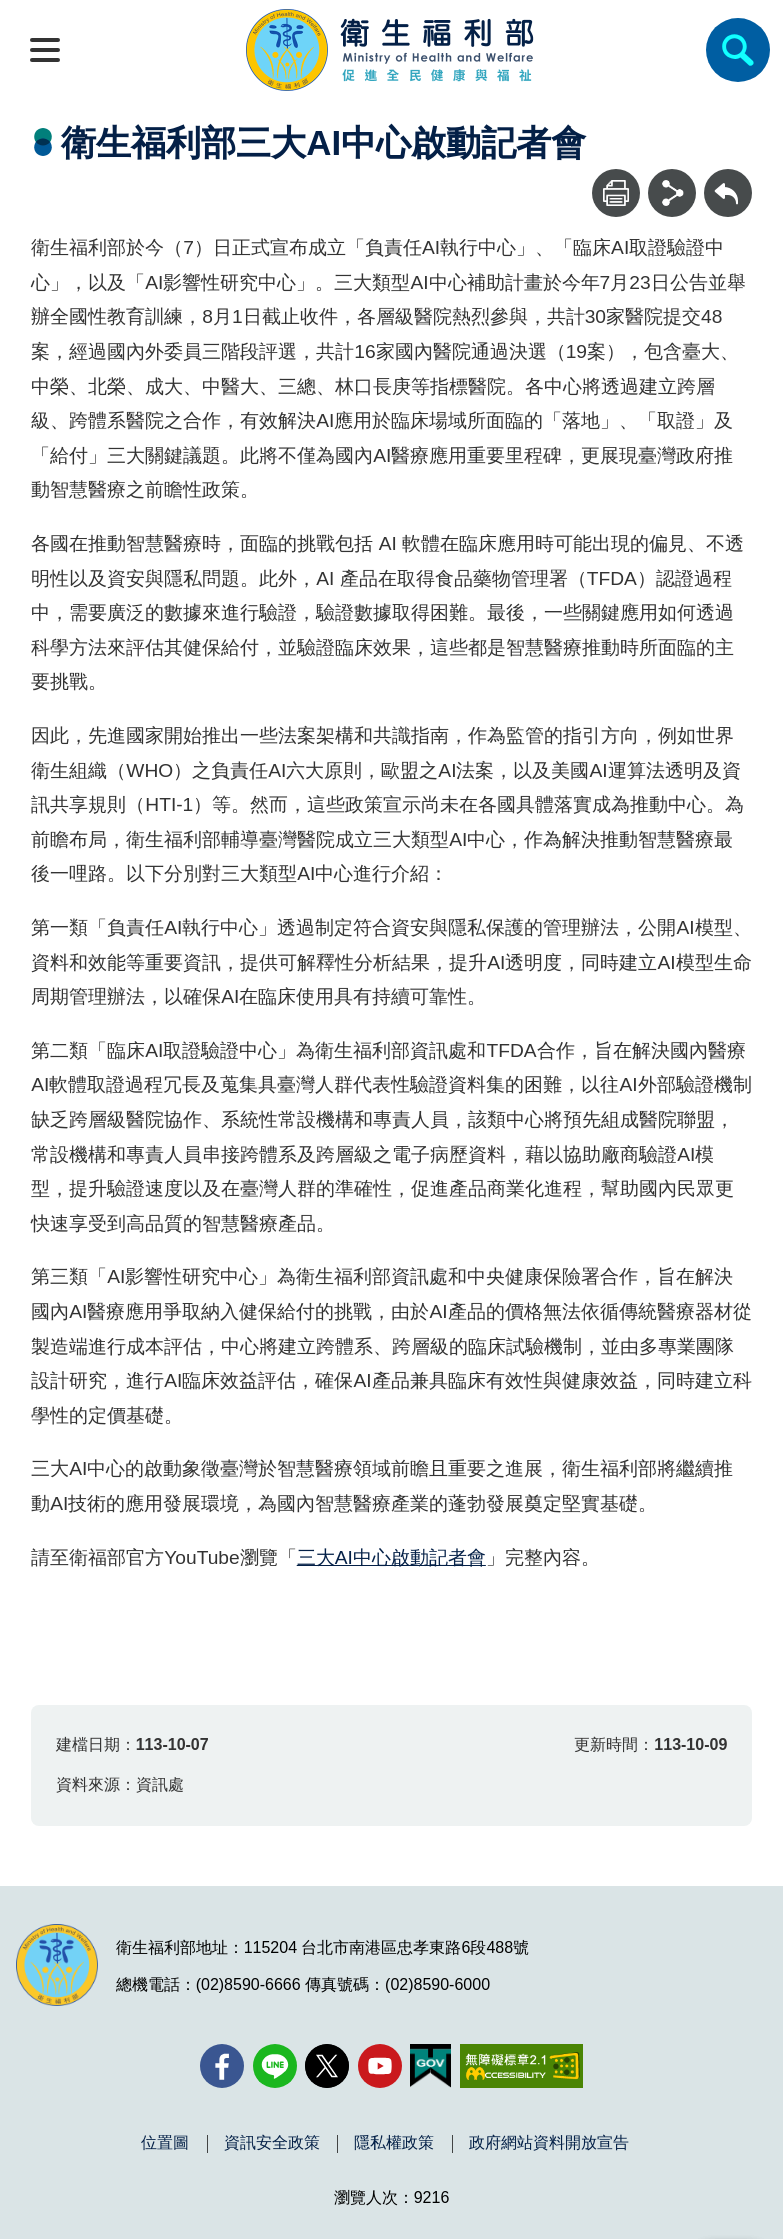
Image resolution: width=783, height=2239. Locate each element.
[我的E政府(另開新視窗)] (430, 2066)
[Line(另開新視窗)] (275, 2066)
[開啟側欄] (45, 50)
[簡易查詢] (738, 50)
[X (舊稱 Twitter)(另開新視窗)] (327, 2066)
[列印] (616, 193)
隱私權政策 (394, 2143)
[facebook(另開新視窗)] (222, 2066)
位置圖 (165, 2143)
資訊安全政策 (272, 2143)
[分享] (672, 193)
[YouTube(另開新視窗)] (380, 2066)
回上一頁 (728, 178)
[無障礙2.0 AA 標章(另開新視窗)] (521, 2066)
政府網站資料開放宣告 (549, 2143)
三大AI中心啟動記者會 (391, 1557)
